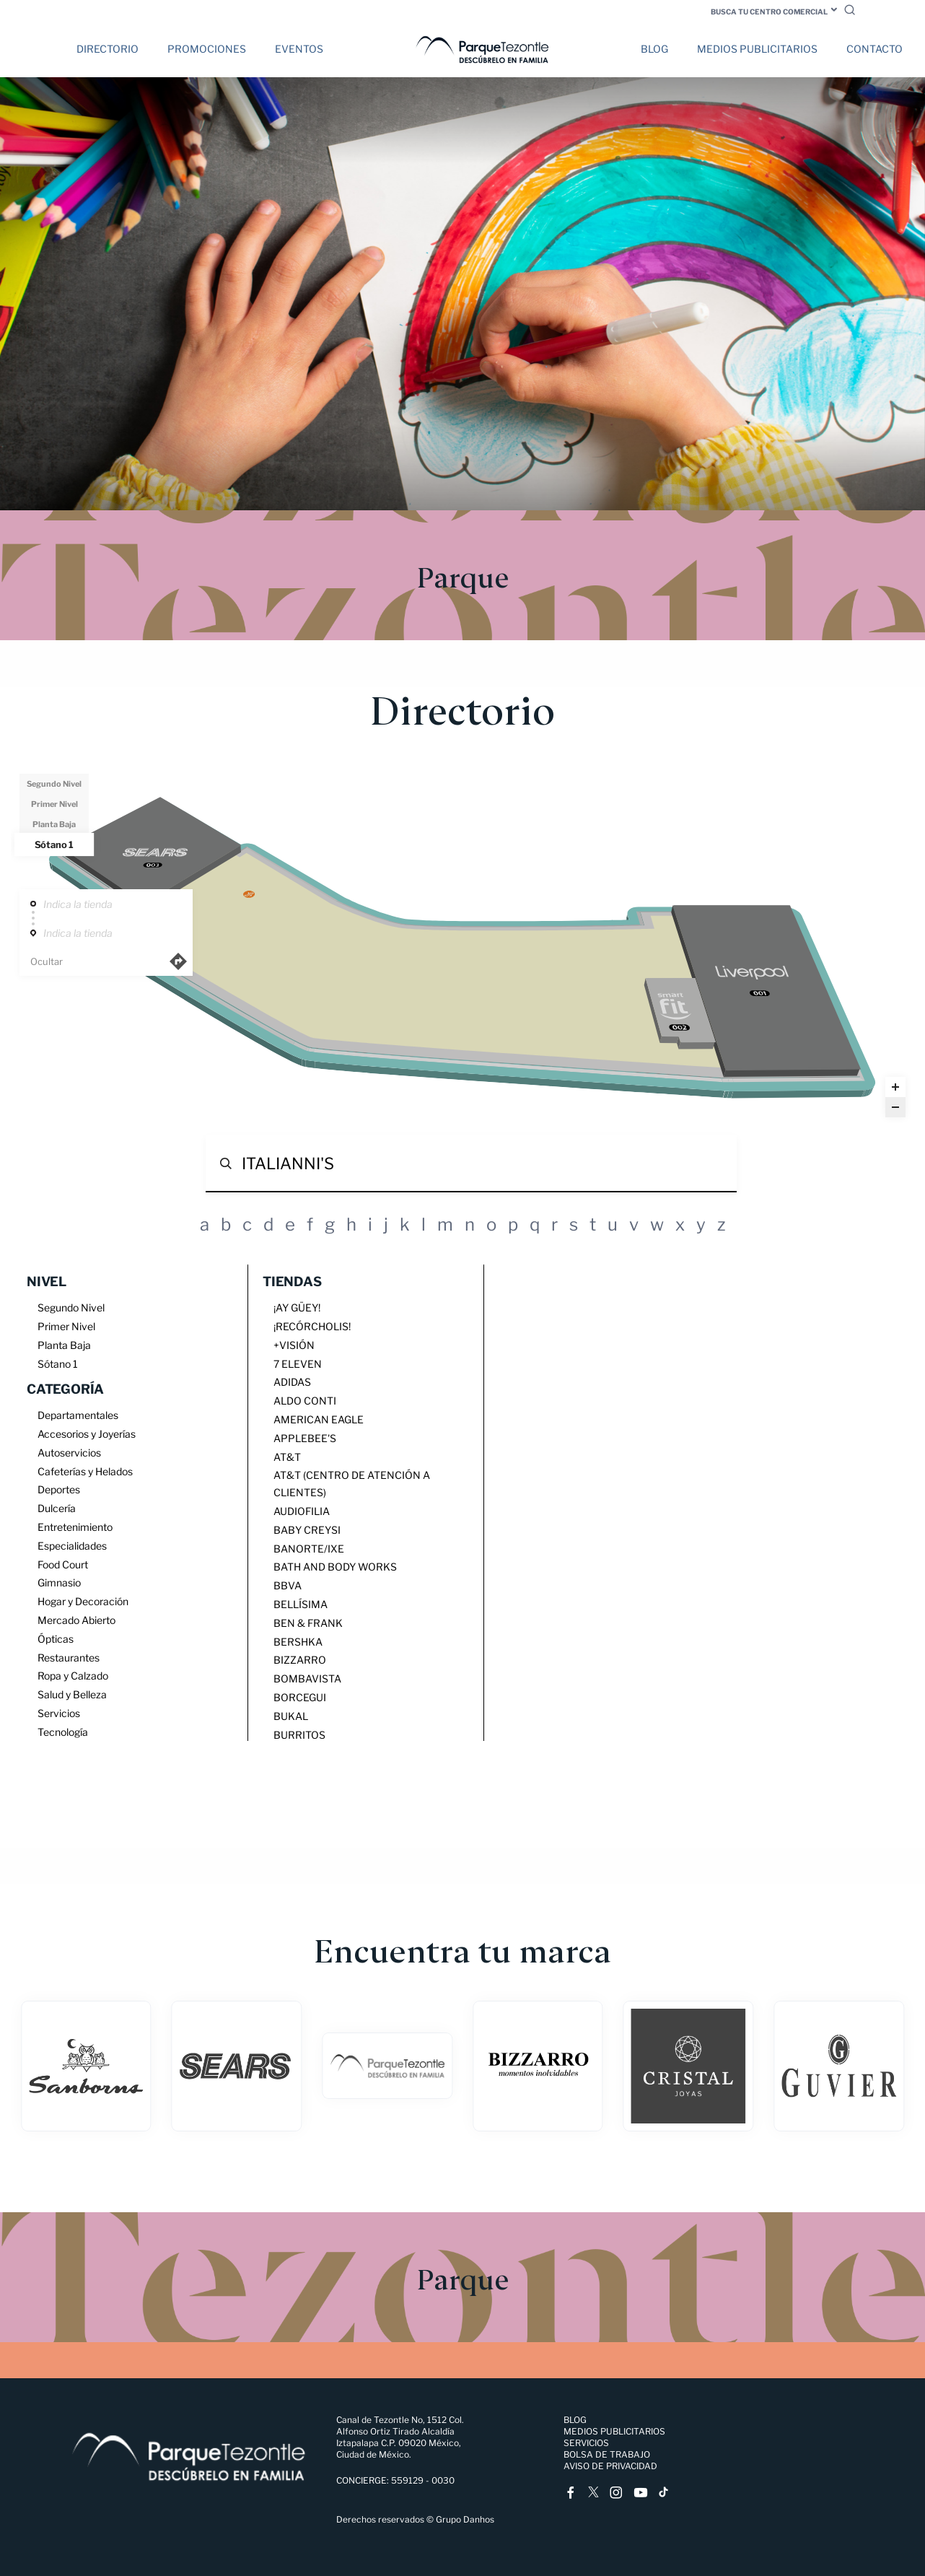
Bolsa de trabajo (607, 2454)
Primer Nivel (54, 804)
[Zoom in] (895, 1087)
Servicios (586, 2442)
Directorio (107, 49)
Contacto (874, 49)
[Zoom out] (895, 1107)
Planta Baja (54, 824)
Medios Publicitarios (757, 49)
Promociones (206, 49)
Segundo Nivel (54, 784)
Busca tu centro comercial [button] (769, 11)
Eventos (299, 49)
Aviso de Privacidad (610, 2466)
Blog (654, 49)
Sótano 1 (54, 844)
